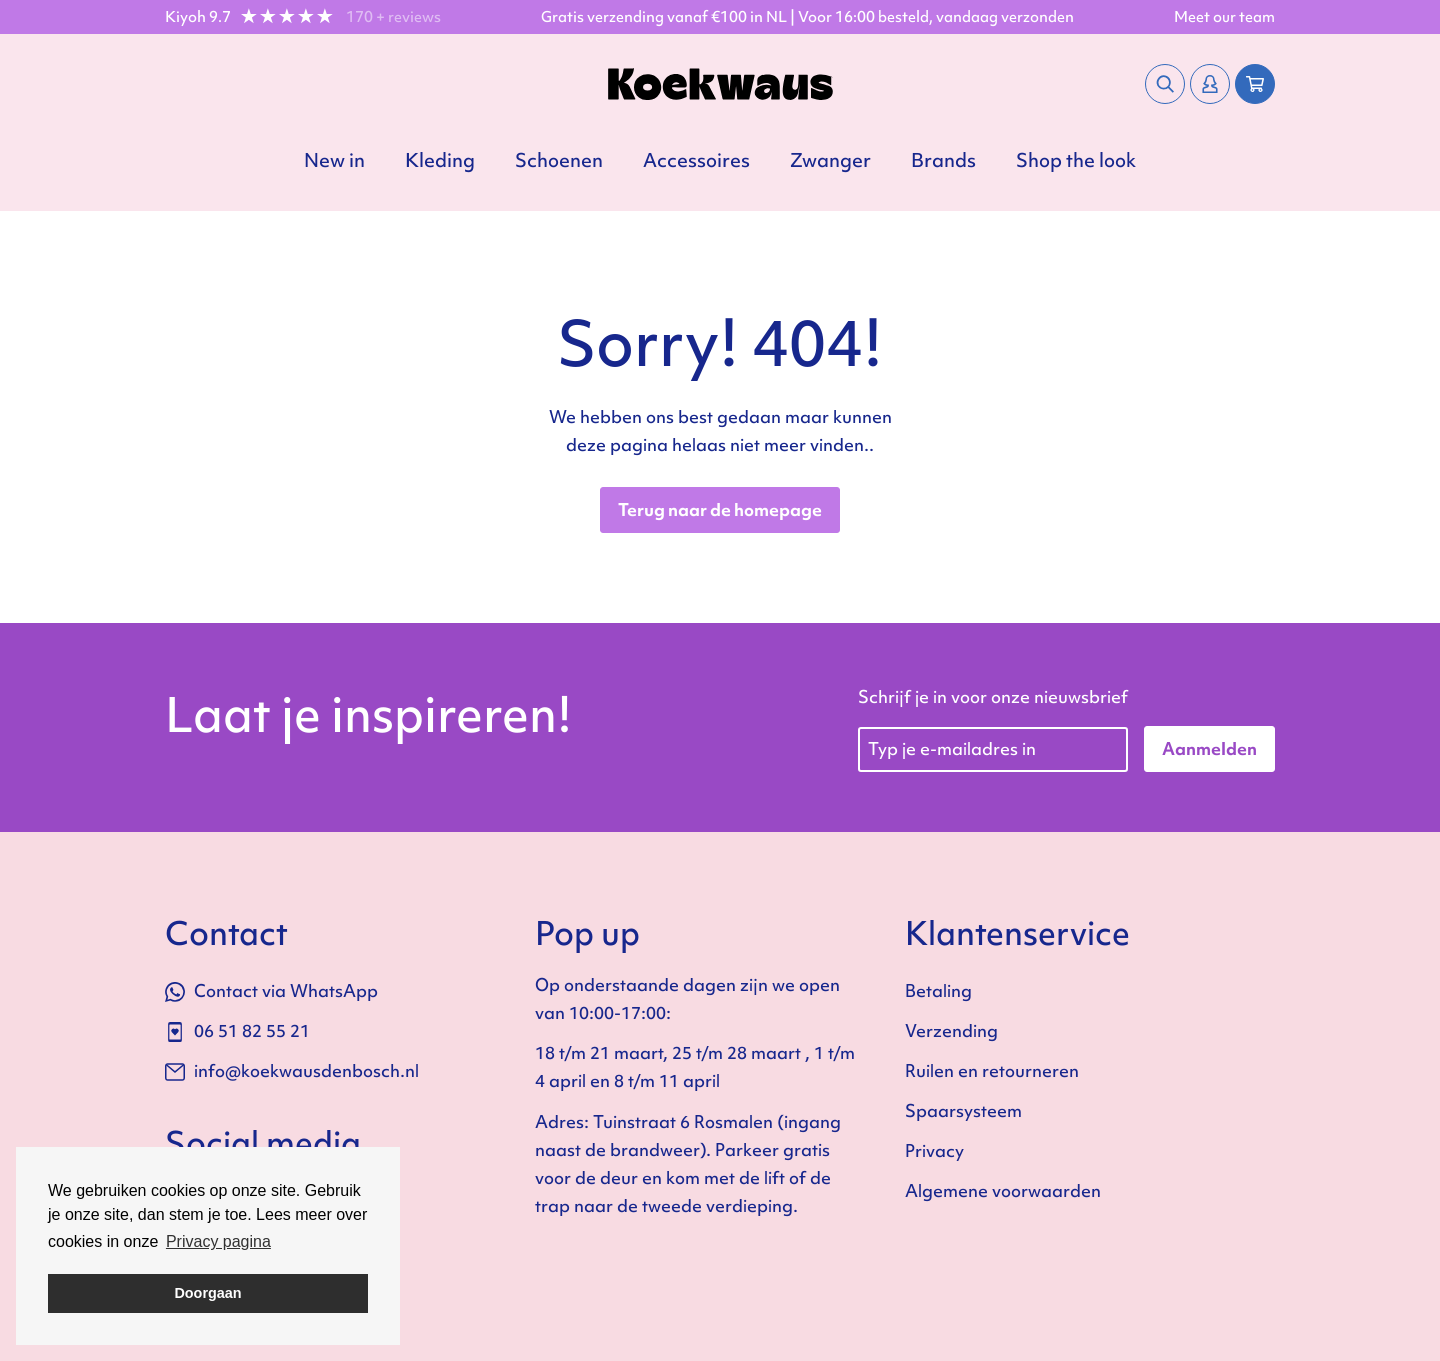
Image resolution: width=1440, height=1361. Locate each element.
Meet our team (1224, 17)
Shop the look (1076, 160)
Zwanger (830, 160)
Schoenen (559, 160)
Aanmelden (1209, 748)
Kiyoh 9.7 (198, 17)
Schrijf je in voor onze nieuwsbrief (993, 696)
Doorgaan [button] (207, 1293)
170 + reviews (393, 17)
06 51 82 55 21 (237, 1030)
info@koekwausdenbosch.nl (292, 1070)
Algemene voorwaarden (1003, 1190)
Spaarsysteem (963, 1110)
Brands (943, 160)
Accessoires (696, 160)
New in (334, 160)
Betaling (938, 990)
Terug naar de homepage (720, 509)
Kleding (440, 160)
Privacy (934, 1150)
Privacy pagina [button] (218, 1241)
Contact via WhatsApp (271, 990)
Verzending (951, 1030)
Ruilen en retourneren (992, 1070)
